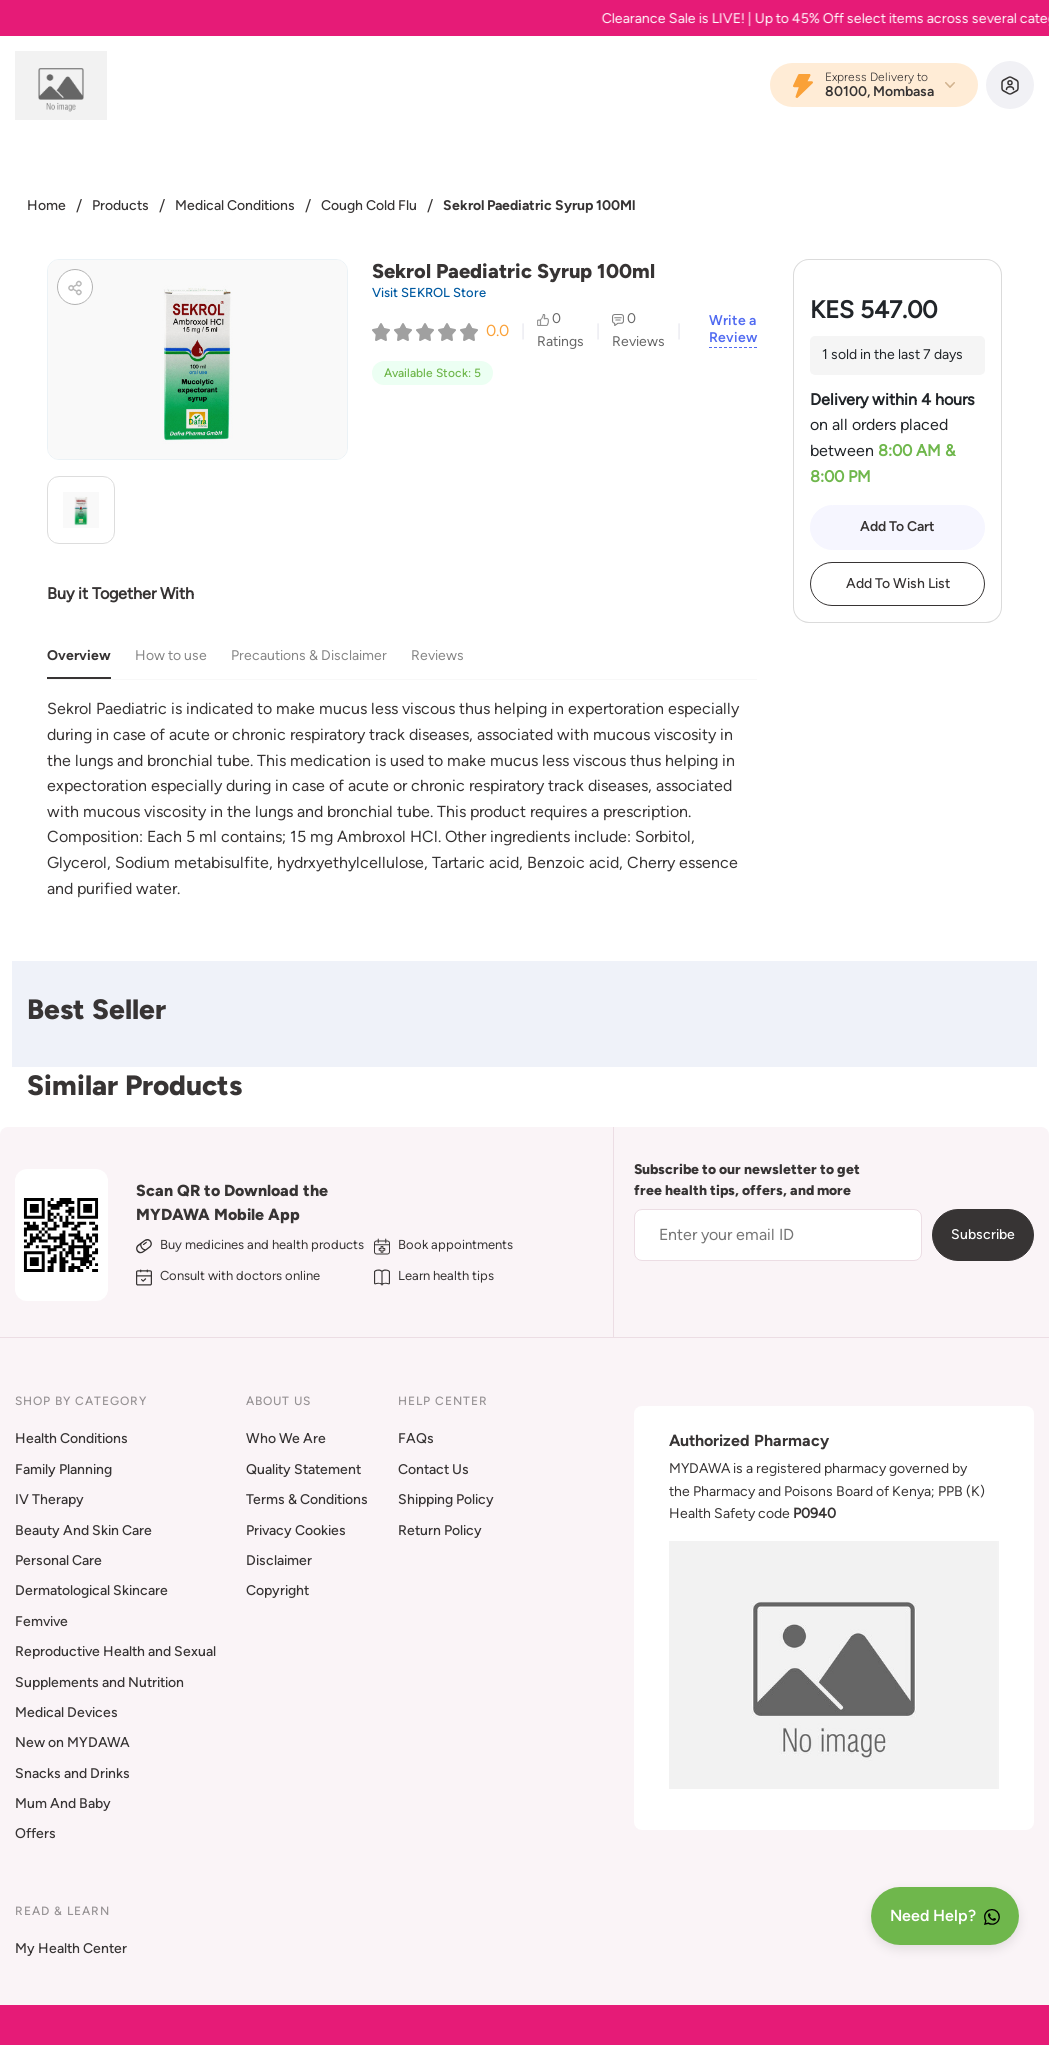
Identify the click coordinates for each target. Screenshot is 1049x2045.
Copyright (277, 1590)
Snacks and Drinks (72, 1773)
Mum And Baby (63, 1803)
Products (120, 205)
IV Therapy (49, 1499)
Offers (35, 1833)
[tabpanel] (402, 798)
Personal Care (58, 1560)
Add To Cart (897, 526)
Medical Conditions (235, 205)
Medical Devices (66, 1712)
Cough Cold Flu (369, 205)
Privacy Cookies (296, 1530)
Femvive (41, 1621)
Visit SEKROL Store (429, 292)
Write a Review (733, 329)
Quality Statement (303, 1469)
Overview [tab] (79, 655)
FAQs (416, 1438)
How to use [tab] (171, 655)
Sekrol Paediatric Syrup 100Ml (539, 205)
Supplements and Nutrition (99, 1682)
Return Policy (440, 1530)
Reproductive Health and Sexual (115, 1651)
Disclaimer (279, 1560)
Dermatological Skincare (91, 1590)
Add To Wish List (898, 583)
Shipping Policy (446, 1499)
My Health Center (71, 1948)
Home (46, 205)
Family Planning (63, 1469)
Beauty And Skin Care (83, 1530)
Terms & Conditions (307, 1499)
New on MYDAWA (72, 1742)
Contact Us (433, 1469)
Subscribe (983, 1234)
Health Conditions (71, 1438)
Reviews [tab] (437, 655)
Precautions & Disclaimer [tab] (309, 655)
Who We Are (286, 1438)
